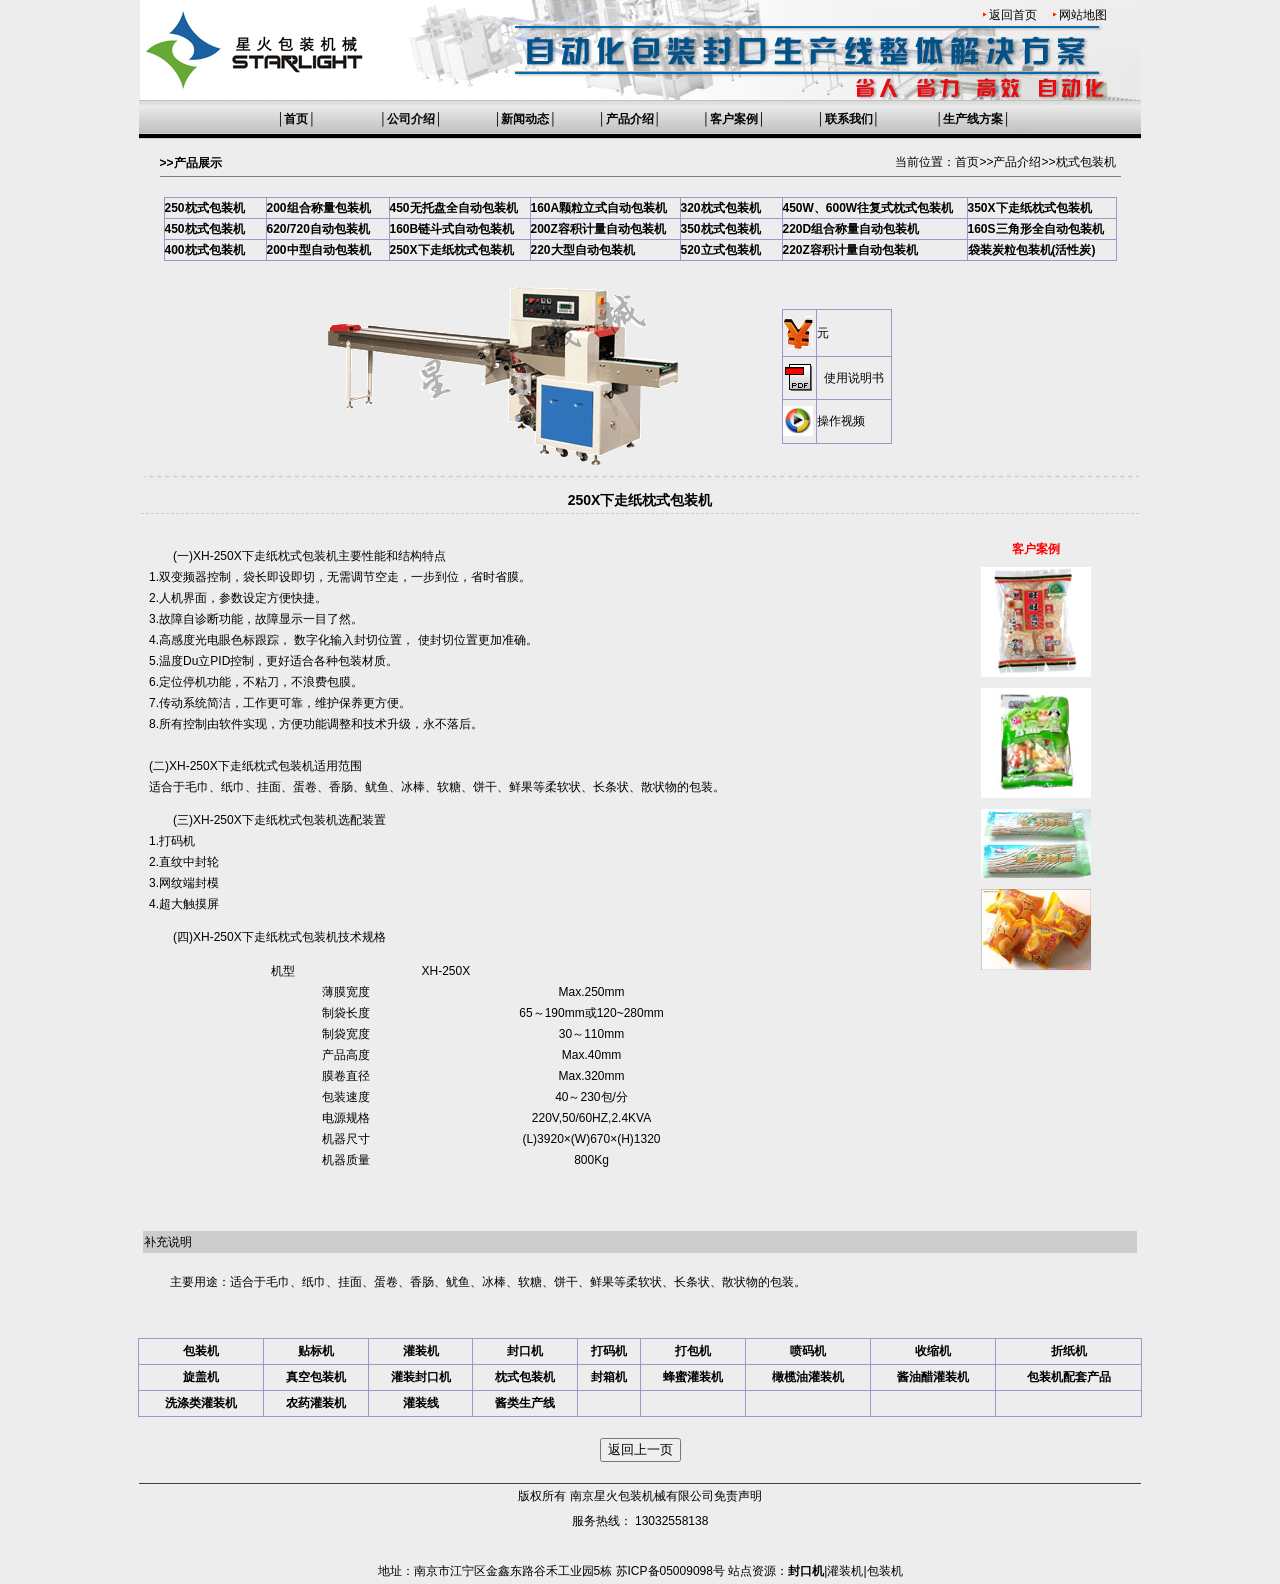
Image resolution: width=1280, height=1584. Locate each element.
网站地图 (1083, 15)
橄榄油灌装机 (808, 1377)
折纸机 (1069, 1351)
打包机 (693, 1351)
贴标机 (316, 1351)
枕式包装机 (1086, 162)
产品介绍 (630, 119)
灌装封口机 (421, 1377)
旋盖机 (201, 1377)
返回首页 (1013, 15)
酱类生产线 (525, 1403)
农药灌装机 (316, 1403)
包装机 (201, 1351)
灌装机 (421, 1351)
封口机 (525, 1351)
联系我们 (849, 119)
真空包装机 (316, 1377)
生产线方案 (973, 119)
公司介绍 (411, 119)
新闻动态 (525, 119)
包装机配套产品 (1069, 1377)
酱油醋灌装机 (933, 1377)
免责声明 (738, 1496)
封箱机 (609, 1377)
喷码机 (808, 1351)
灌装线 (421, 1403)
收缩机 (933, 1351)
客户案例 (734, 119)
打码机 (609, 1351)
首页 (296, 119)
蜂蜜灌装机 (693, 1377)
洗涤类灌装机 (201, 1403)
